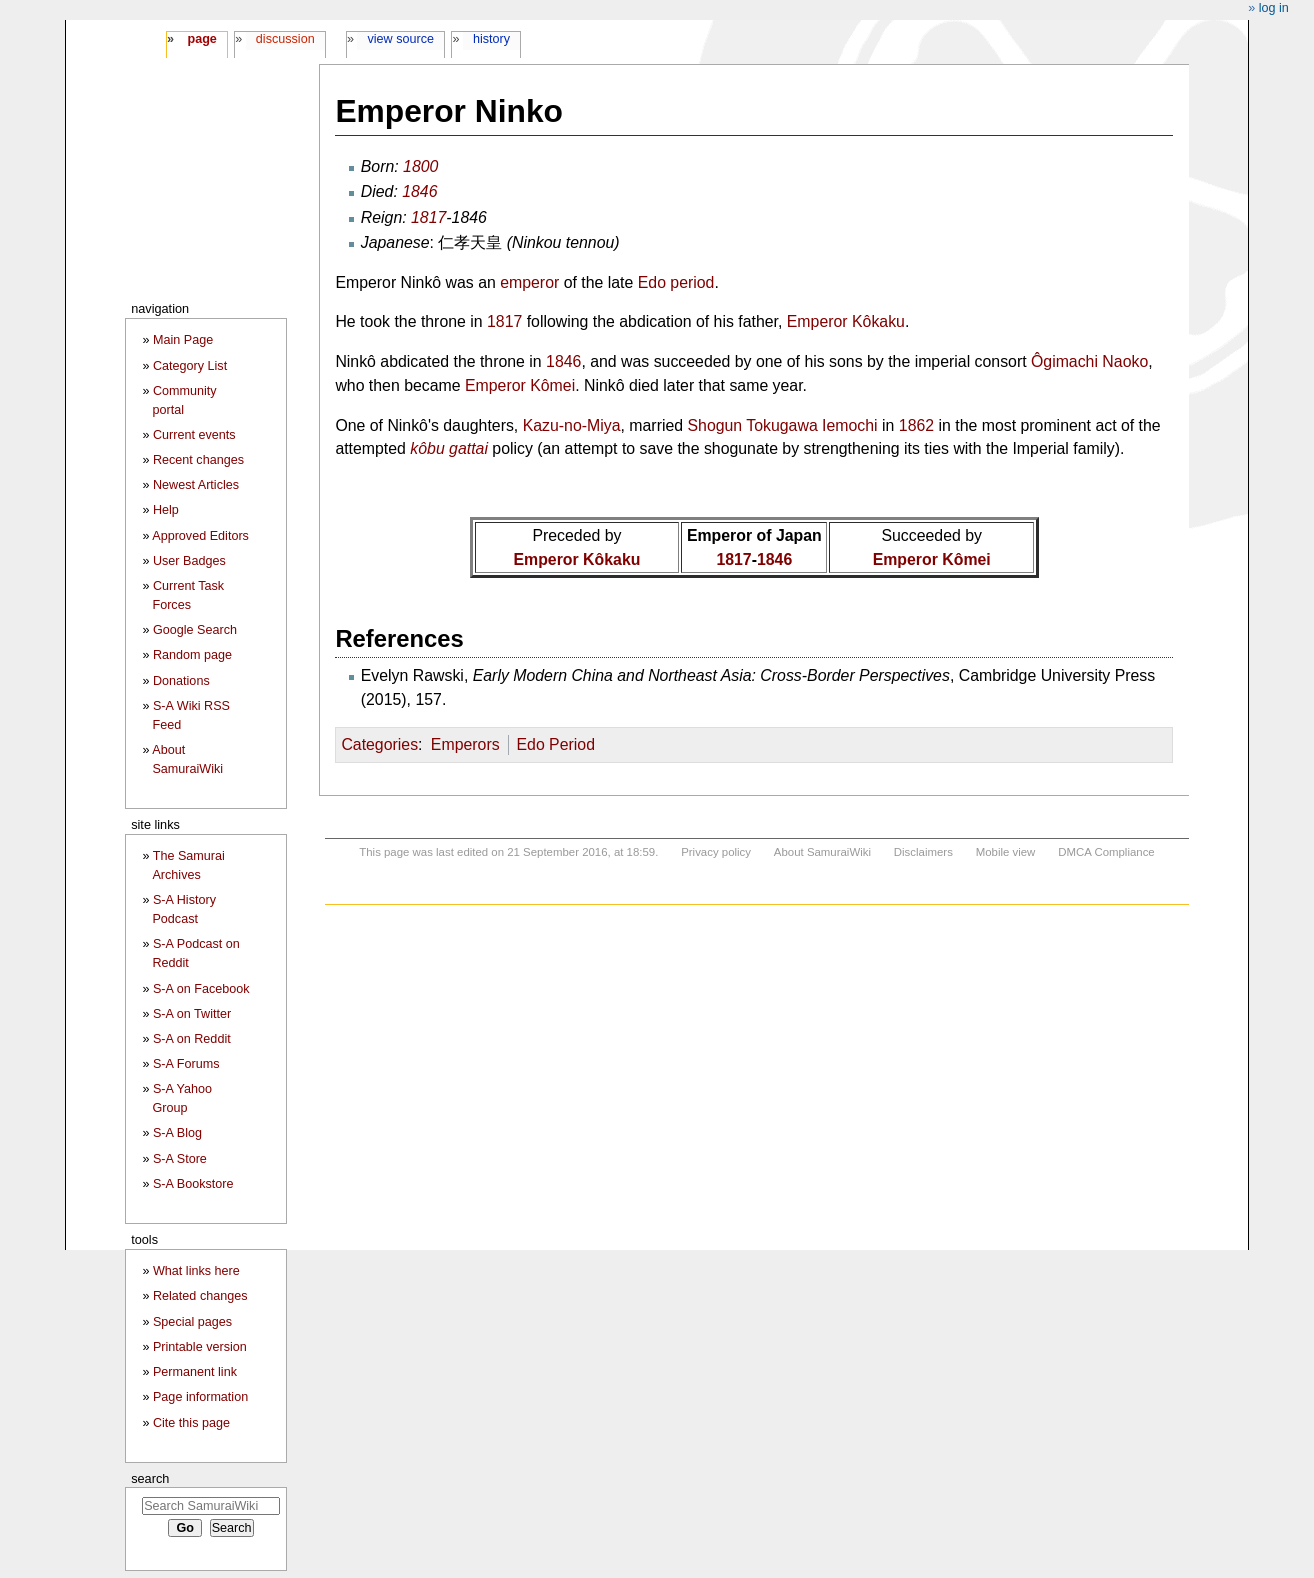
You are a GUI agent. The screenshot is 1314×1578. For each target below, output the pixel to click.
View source (401, 39)
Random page (192, 655)
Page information (200, 1397)
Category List (190, 366)
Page (201, 39)
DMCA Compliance (1106, 852)
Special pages (192, 1322)
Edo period (676, 282)
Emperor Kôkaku (846, 321)
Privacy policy (716, 852)
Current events (194, 435)
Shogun (714, 425)
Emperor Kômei (520, 385)
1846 (419, 191)
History (491, 39)
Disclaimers (923, 852)
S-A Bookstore (193, 1184)
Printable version (200, 1347)
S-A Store (180, 1159)
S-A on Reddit (192, 1039)
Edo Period (555, 744)
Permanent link (195, 1372)
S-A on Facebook (201, 989)
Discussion (285, 39)
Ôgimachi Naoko (1089, 361)
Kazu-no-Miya (572, 425)
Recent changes (198, 460)
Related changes (200, 1296)
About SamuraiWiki (822, 852)
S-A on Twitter (192, 1014)
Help (166, 510)
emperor (529, 282)
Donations (181, 681)
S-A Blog (177, 1133)
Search (150, 1478)
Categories (379, 744)
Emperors (465, 744)
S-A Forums (186, 1064)
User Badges (189, 561)
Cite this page (191, 1423)
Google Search (195, 630)
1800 (420, 166)
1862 (916, 425)
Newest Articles (196, 485)
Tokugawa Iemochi (811, 425)
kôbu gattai (449, 448)
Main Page (183, 340)
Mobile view (1006, 852)
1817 (428, 217)
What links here (196, 1271)
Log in (1274, 8)
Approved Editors (200, 536)
